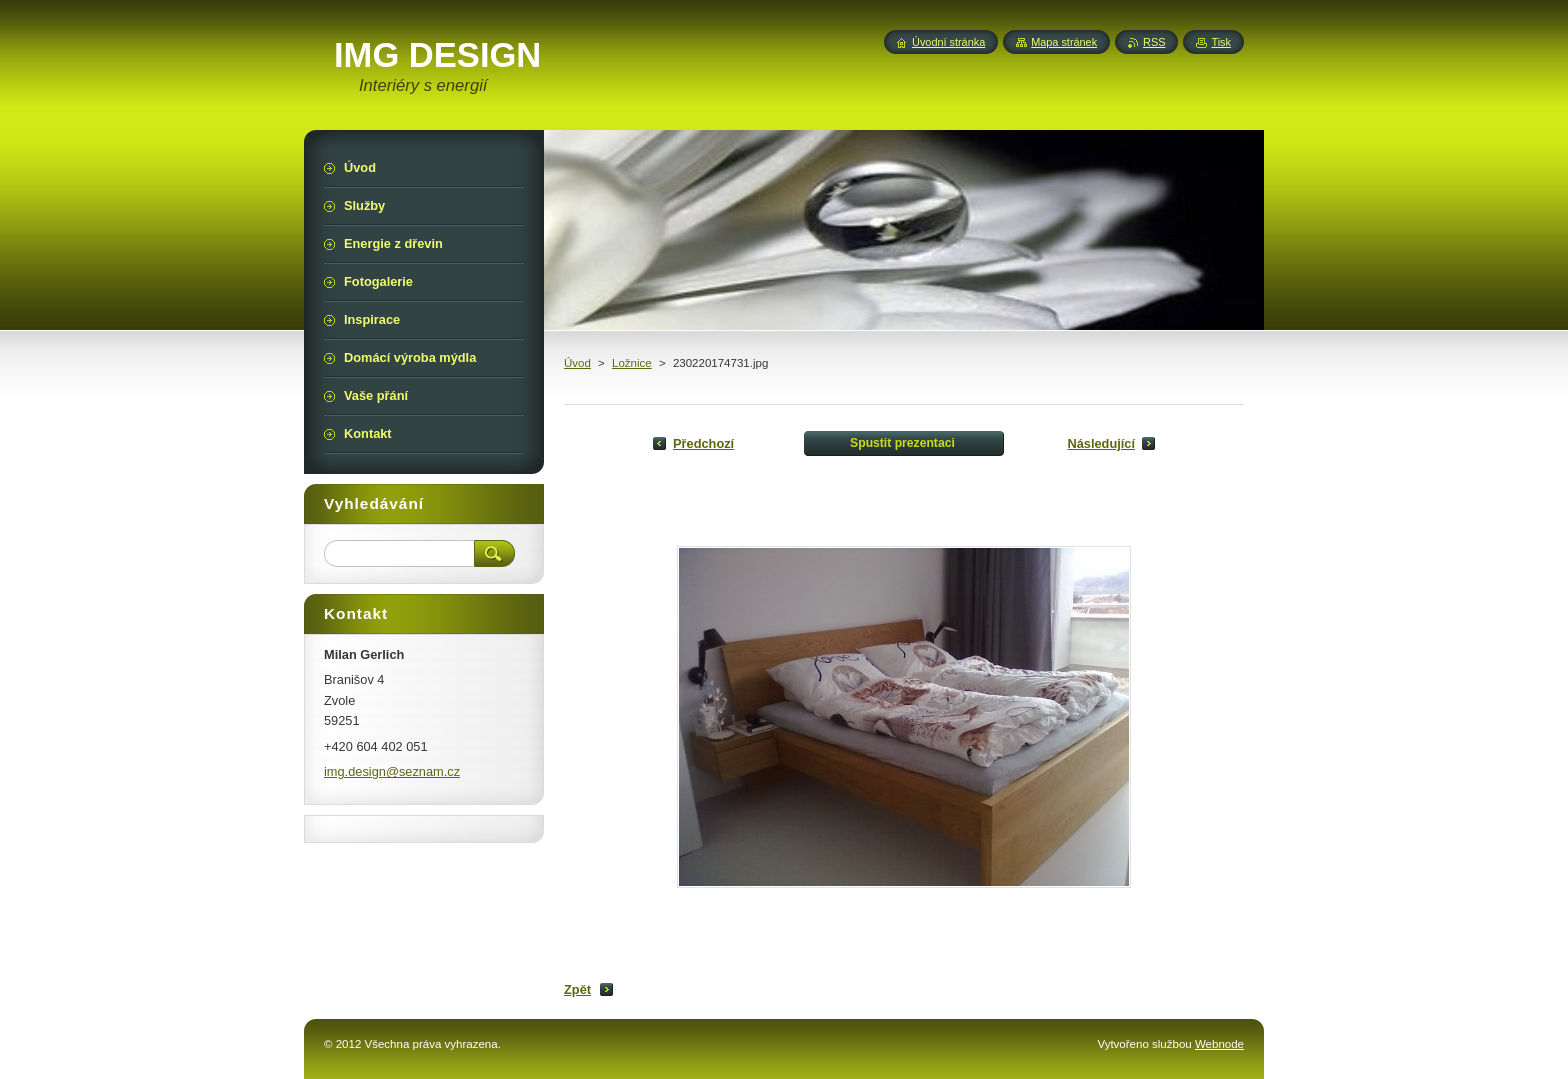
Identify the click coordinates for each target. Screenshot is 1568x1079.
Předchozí (703, 443)
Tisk (1221, 42)
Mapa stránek (1064, 42)
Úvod (577, 363)
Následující (1101, 443)
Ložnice (632, 363)
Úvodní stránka (948, 42)
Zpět (577, 989)
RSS (1154, 42)
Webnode (1219, 1044)
